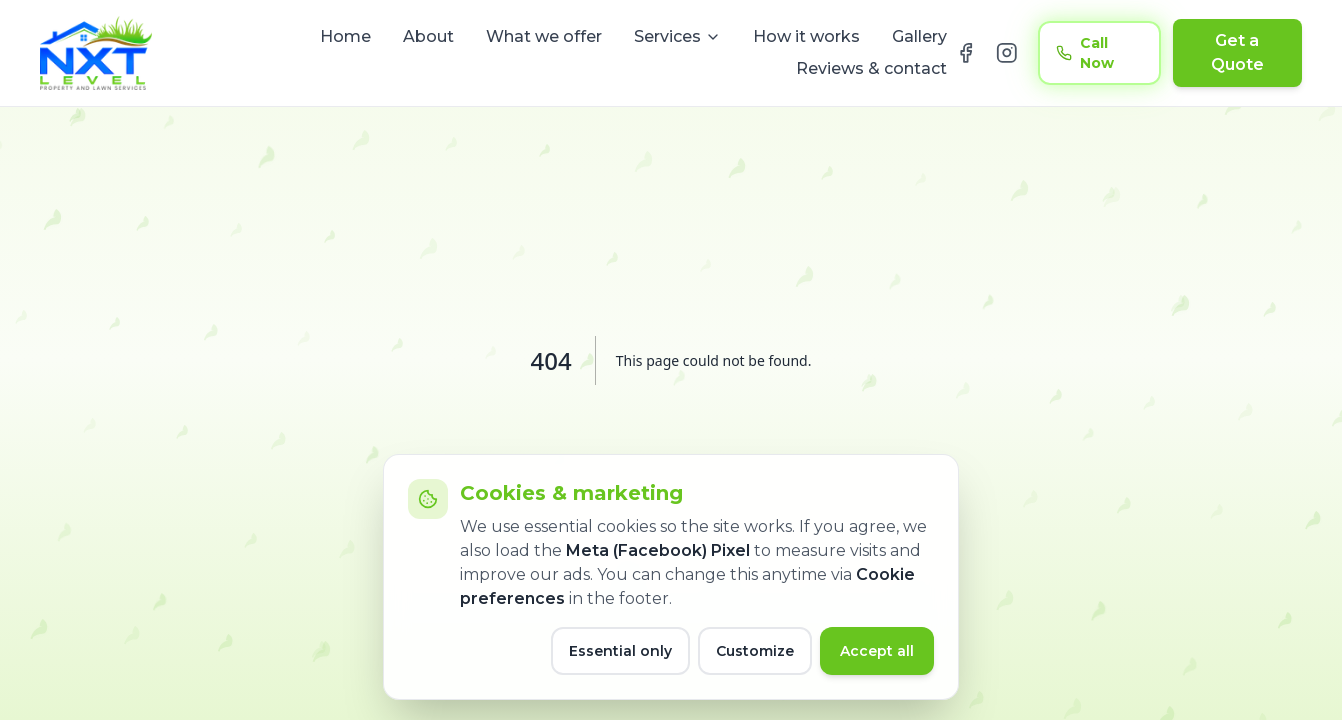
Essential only (620, 651)
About (428, 36)
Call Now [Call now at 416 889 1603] (1085, 53)
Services (677, 36)
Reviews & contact (871, 68)
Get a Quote (1237, 52)
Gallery (919, 36)
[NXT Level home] (96, 53)
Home (345, 36)
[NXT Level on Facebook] (966, 53)
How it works (806, 36)
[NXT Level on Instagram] (1007, 53)
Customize (755, 651)
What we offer (544, 36)
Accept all (877, 651)
